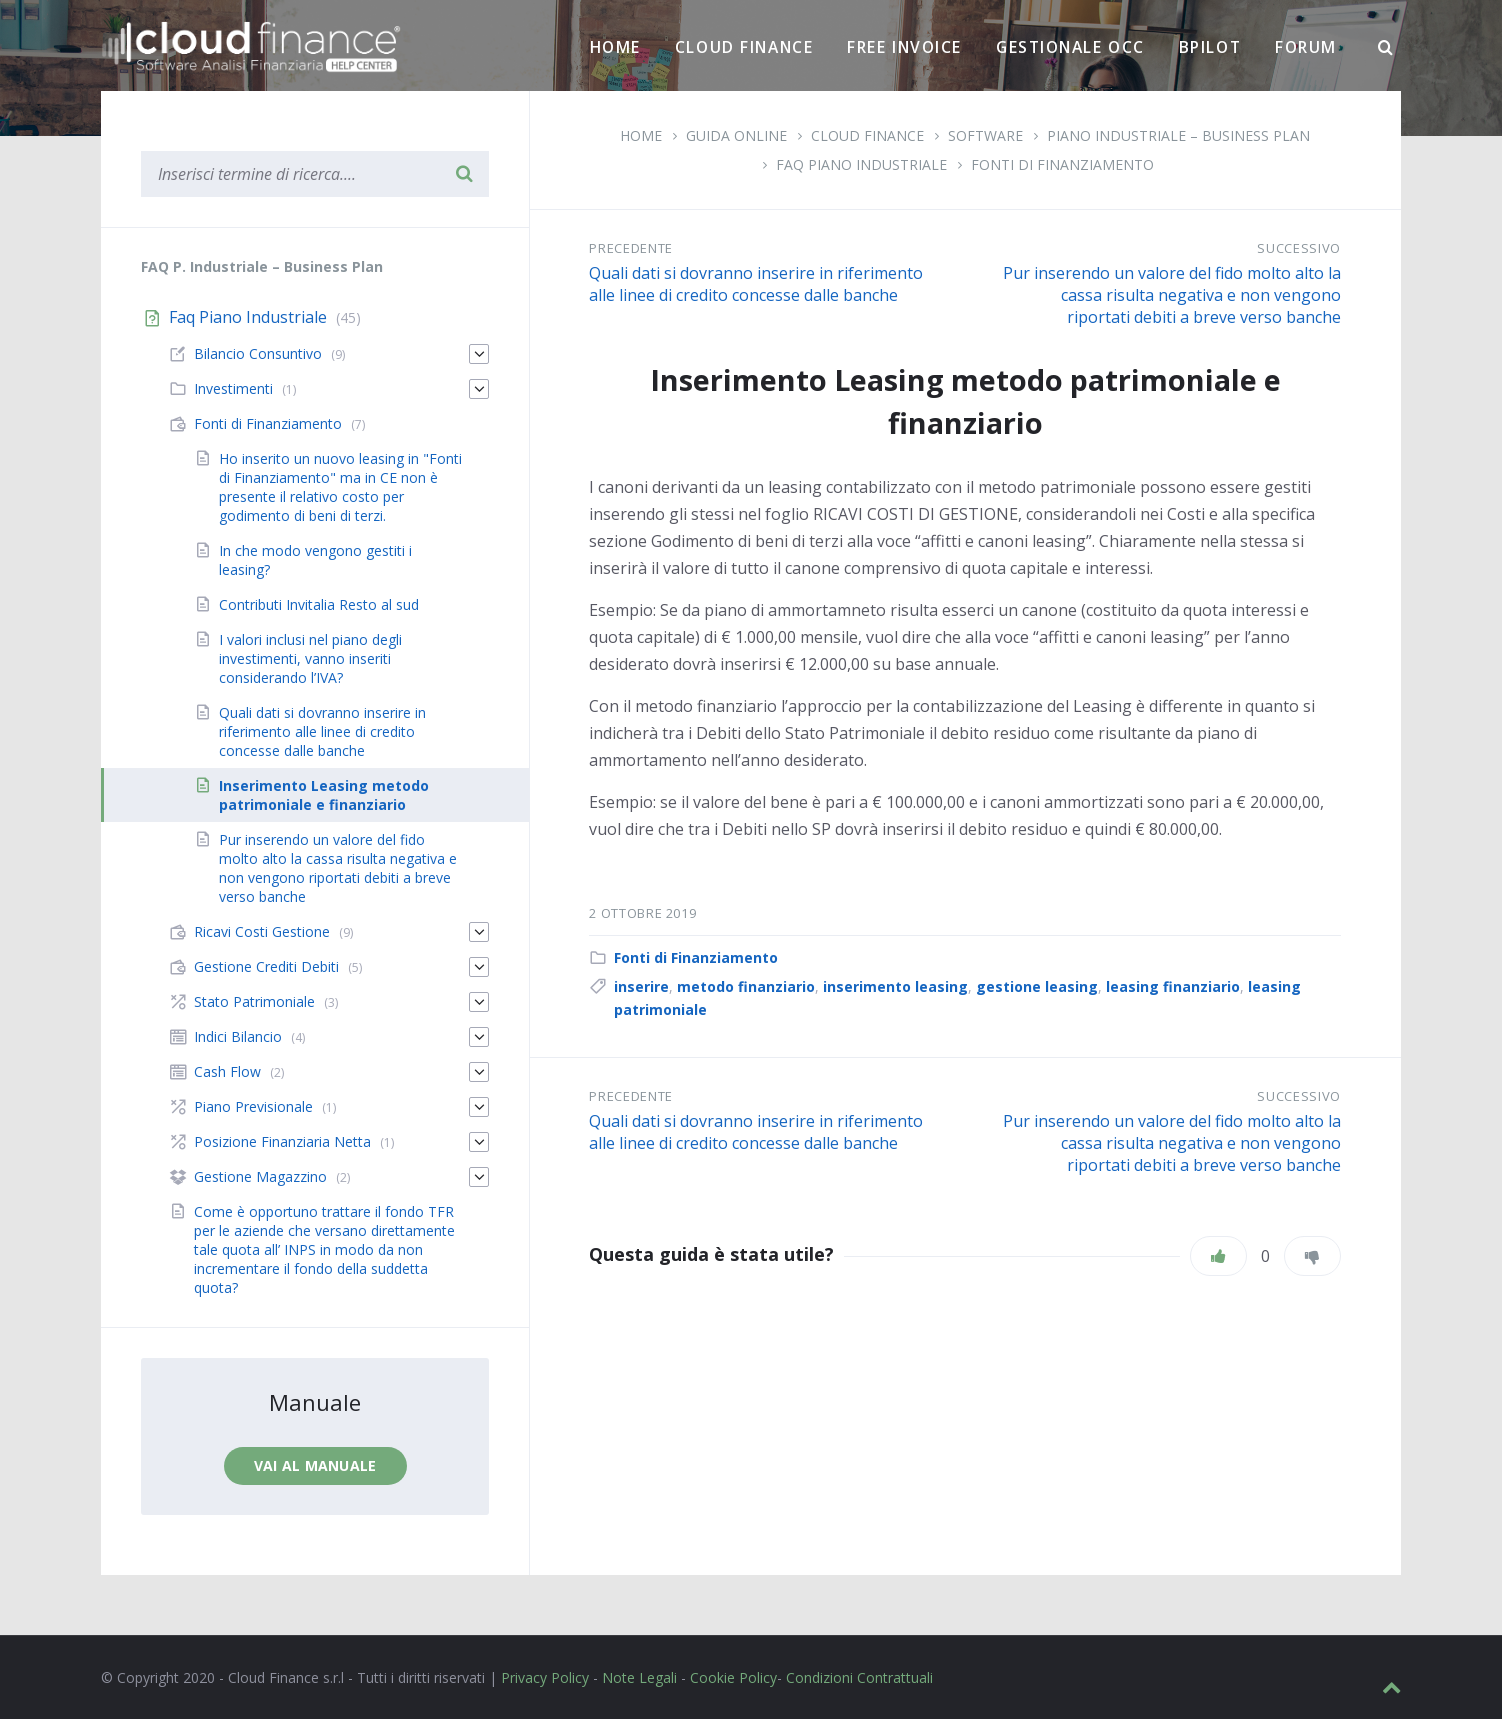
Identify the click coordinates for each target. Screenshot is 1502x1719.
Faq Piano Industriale (861, 164)
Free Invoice (904, 47)
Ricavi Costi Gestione (262, 931)
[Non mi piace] (1312, 1256)
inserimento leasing (895, 986)
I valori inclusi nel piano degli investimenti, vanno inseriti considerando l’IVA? (310, 658)
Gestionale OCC (1070, 47)
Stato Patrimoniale (254, 1001)
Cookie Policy (733, 1677)
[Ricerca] (1386, 48)
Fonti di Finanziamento (1062, 164)
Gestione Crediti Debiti (266, 966)
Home (615, 47)
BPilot (1210, 47)
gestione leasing (1037, 986)
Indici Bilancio (238, 1036)
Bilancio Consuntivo (258, 353)
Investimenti (233, 388)
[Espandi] (479, 354)
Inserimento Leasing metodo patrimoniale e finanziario (324, 795)
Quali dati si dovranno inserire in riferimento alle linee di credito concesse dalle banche (756, 284)
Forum (1306, 47)
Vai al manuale (315, 1465)
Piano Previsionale (253, 1106)
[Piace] (1218, 1256)
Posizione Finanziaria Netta (282, 1141)
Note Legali (639, 1677)
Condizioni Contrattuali (859, 1677)
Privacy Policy (545, 1677)
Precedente (631, 248)
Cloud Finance (744, 47)
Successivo (1299, 248)
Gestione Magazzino (260, 1176)
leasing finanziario (1173, 986)
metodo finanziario (746, 986)
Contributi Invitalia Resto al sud (319, 604)
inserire (641, 986)
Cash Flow (227, 1071)
